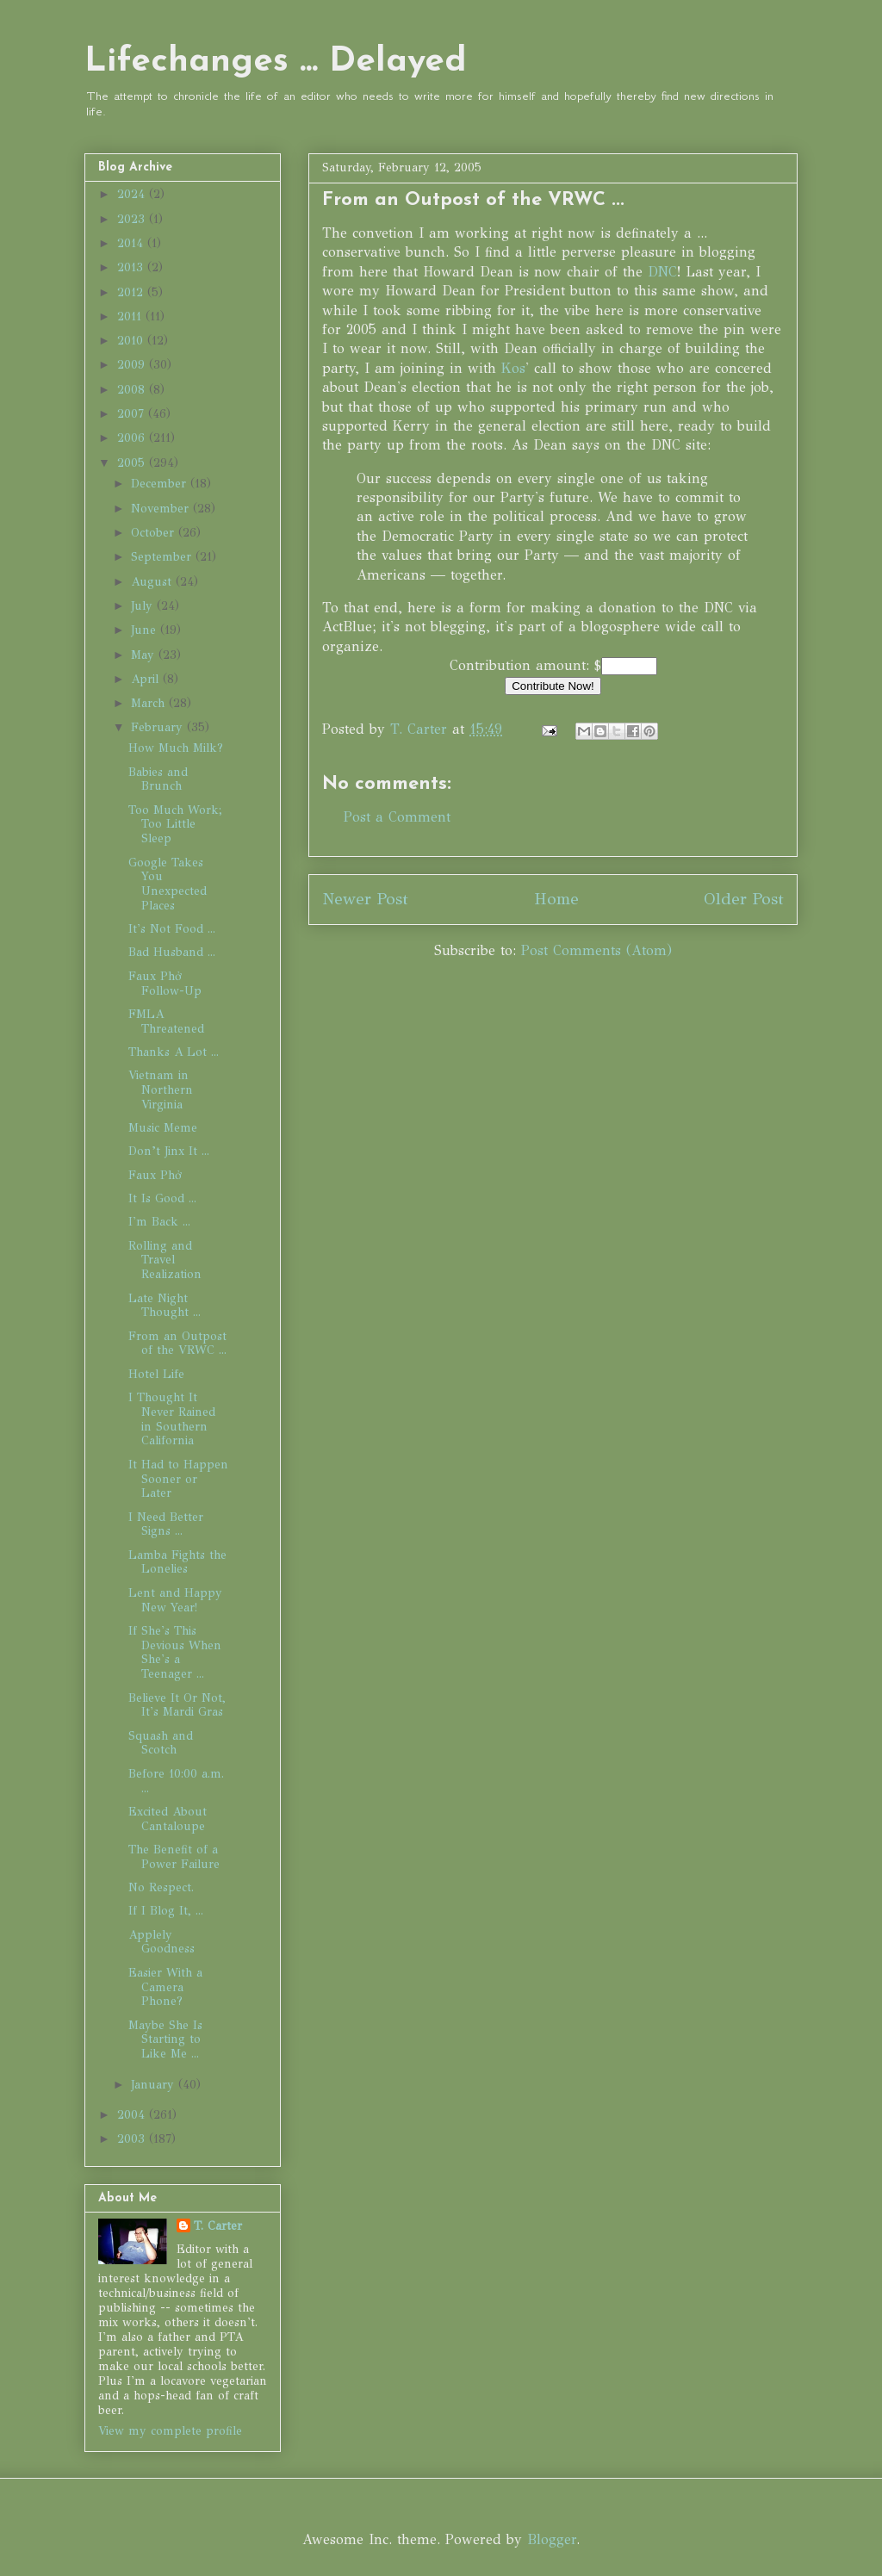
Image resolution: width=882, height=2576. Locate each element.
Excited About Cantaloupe (167, 1819)
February (159, 727)
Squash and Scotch (160, 1743)
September (163, 556)
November (162, 508)
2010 (132, 340)
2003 (133, 2139)
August (153, 581)
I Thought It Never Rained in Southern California (171, 1419)
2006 (133, 438)
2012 (132, 292)
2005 (133, 463)
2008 (133, 389)
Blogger (551, 2539)
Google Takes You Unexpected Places (167, 884)
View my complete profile (170, 2431)
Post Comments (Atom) (596, 950)
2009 (133, 364)
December (160, 483)
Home (556, 899)
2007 (132, 414)
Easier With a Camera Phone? (165, 1987)
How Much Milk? (175, 748)
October (154, 532)
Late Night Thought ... (164, 1305)
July (144, 606)
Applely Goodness (161, 1942)
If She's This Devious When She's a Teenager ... (174, 1652)
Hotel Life (156, 1374)
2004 (133, 2114)
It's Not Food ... (171, 929)
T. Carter (218, 2226)
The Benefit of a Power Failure (174, 1856)
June (145, 630)
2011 (131, 316)
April (147, 679)
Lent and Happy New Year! (175, 1600)
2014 (132, 243)
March (150, 703)
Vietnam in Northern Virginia (160, 1090)
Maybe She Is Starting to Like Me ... (165, 2040)
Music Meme (162, 1127)
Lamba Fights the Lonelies (177, 1562)
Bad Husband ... (171, 952)
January (154, 2084)
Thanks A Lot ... (173, 1052)
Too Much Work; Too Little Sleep (175, 825)
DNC (662, 272)
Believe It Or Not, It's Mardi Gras (177, 1705)
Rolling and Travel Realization (165, 1260)
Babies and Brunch (158, 779)
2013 (132, 267)
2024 (133, 194)
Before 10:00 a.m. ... (176, 1781)
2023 (133, 219)
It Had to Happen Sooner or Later (178, 1479)
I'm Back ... (159, 1221)
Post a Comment (397, 817)
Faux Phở (155, 1175)
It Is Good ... (162, 1198)
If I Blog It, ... (165, 1910)
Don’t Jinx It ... (168, 1151)
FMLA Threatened (166, 1021)
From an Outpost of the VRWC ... (177, 1343)
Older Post (744, 899)
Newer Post (365, 899)
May (144, 655)
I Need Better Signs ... (165, 1524)
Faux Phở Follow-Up (165, 983)
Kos (513, 368)
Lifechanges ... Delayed (275, 62)
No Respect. (161, 1887)
